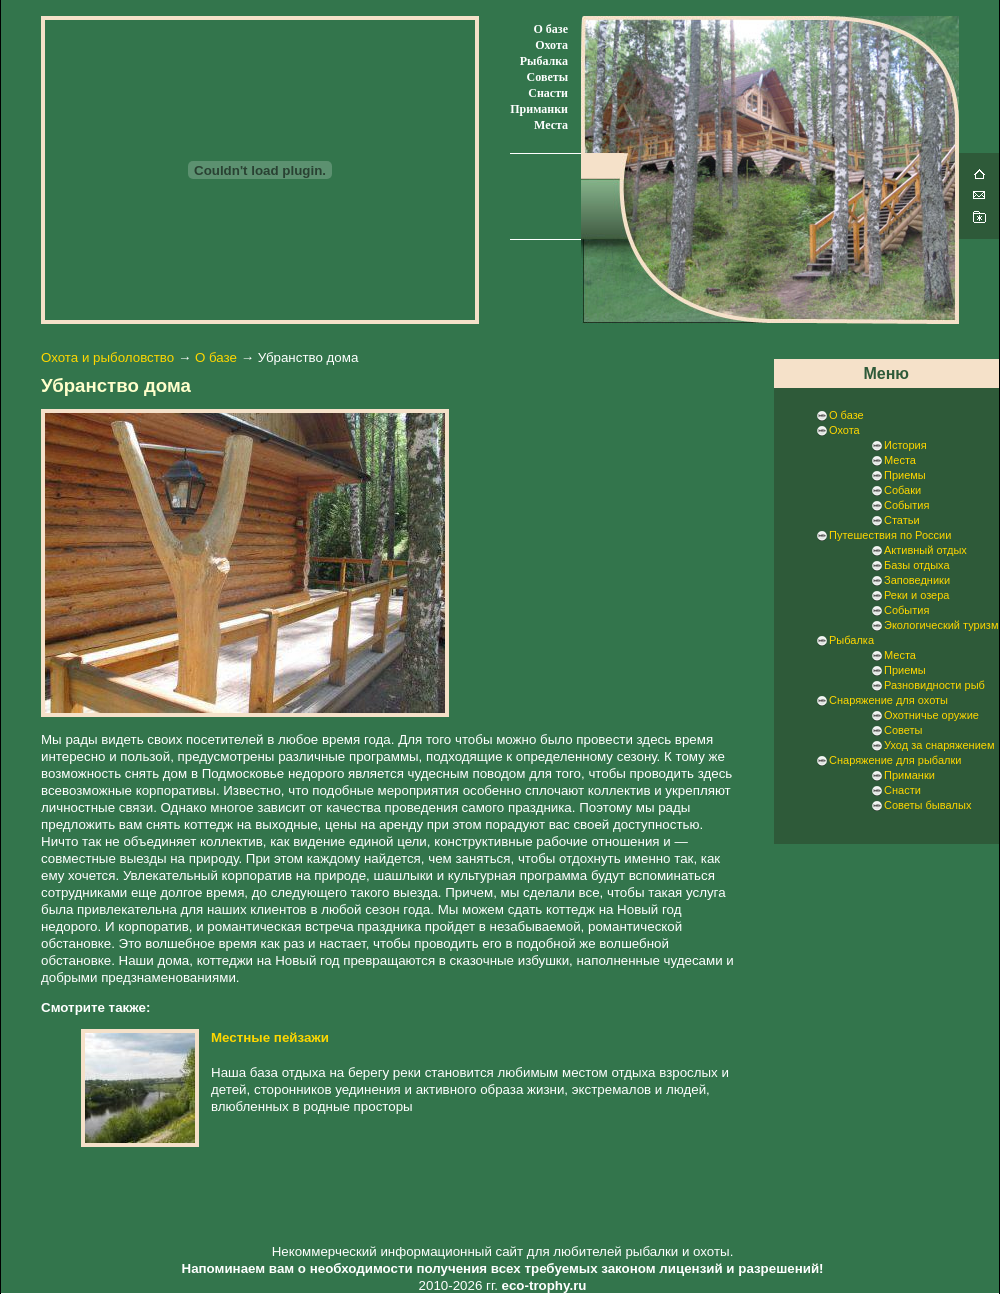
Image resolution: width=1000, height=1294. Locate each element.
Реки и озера (916, 595)
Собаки (902, 490)
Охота (551, 45)
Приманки (539, 109)
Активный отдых (925, 550)
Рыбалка (544, 61)
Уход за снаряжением (939, 745)
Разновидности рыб (934, 685)
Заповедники (917, 580)
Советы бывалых (927, 805)
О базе (551, 29)
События (906, 505)
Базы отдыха (917, 565)
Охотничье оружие (931, 715)
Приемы (905, 475)
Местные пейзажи (270, 1037)
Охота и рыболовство (107, 357)
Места (551, 125)
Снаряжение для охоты (888, 700)
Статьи (902, 520)
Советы (547, 77)
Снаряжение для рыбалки (895, 760)
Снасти (548, 93)
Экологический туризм (941, 625)
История (905, 445)
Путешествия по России (890, 535)
